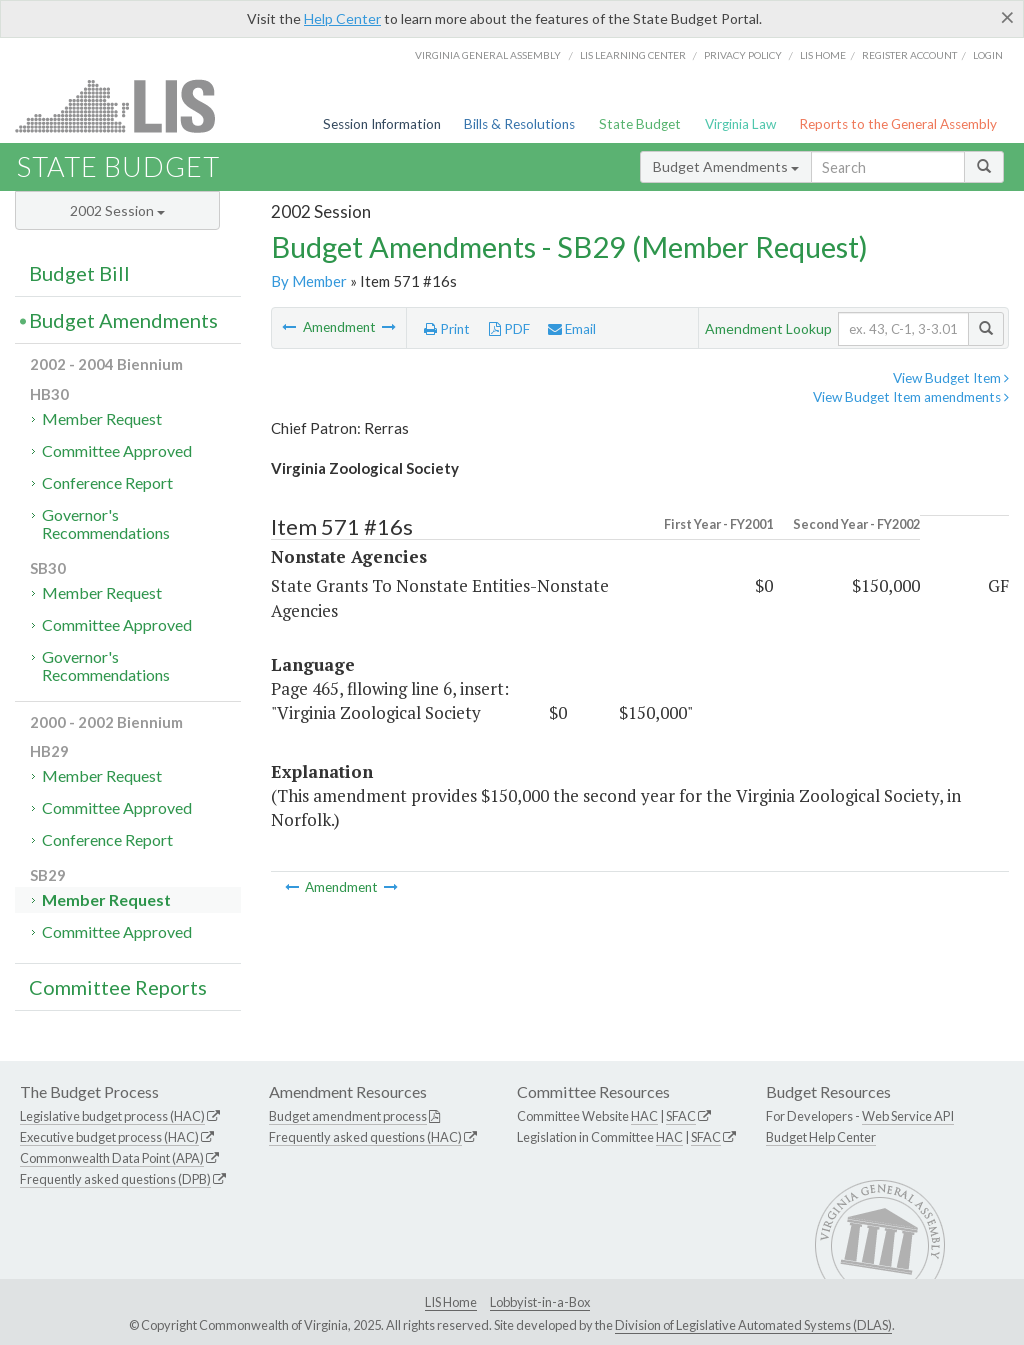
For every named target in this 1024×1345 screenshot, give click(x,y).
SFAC (681, 1116)
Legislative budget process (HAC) (112, 1116)
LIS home (823, 55)
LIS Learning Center (633, 55)
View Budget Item (951, 378)
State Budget (640, 124)
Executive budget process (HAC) (109, 1137)
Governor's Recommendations (106, 523)
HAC (644, 1116)
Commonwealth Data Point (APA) (112, 1158)
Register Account (909, 55)
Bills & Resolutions (519, 124)
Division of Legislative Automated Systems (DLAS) (753, 1325)
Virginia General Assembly (488, 55)
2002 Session (117, 210)
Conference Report (107, 482)
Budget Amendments (726, 166)
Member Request (102, 418)
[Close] (1007, 17)
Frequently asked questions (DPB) (115, 1179)
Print (447, 329)
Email (572, 329)
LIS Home (451, 1302)
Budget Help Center (821, 1137)
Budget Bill (79, 273)
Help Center (342, 18)
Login (988, 55)
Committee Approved (117, 450)
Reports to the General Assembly (898, 124)
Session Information (382, 124)
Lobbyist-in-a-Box (540, 1302)
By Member (309, 281)
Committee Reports (118, 987)
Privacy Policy (743, 55)
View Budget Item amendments (911, 397)
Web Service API (908, 1116)
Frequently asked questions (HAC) (365, 1137)
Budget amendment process (348, 1116)
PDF (509, 329)
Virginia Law (740, 124)
